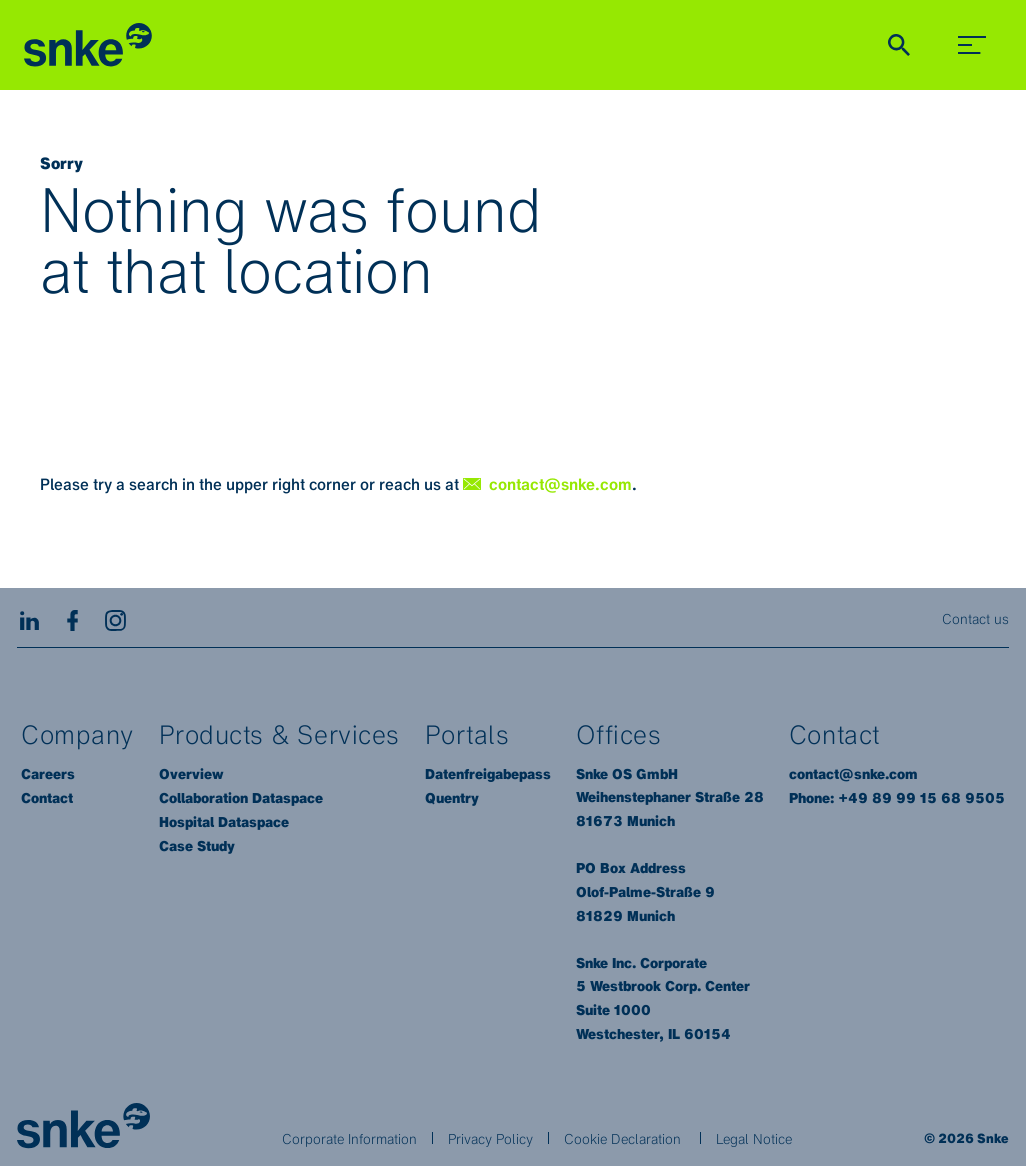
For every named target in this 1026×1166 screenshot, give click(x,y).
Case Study (197, 846)
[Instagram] (115, 618)
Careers (48, 774)
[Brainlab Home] (83, 1125)
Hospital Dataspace (224, 822)
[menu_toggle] (972, 45)
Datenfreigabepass (488, 774)
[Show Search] (899, 45)
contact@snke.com (853, 774)
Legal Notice (754, 1138)
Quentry (452, 798)
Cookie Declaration (622, 1138)
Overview (191, 774)
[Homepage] (88, 45)
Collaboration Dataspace (241, 798)
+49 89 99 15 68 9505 (921, 798)
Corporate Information (349, 1138)
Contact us (975, 618)
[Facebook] (72, 618)
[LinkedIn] (29, 618)
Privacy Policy (490, 1138)
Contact (47, 798)
